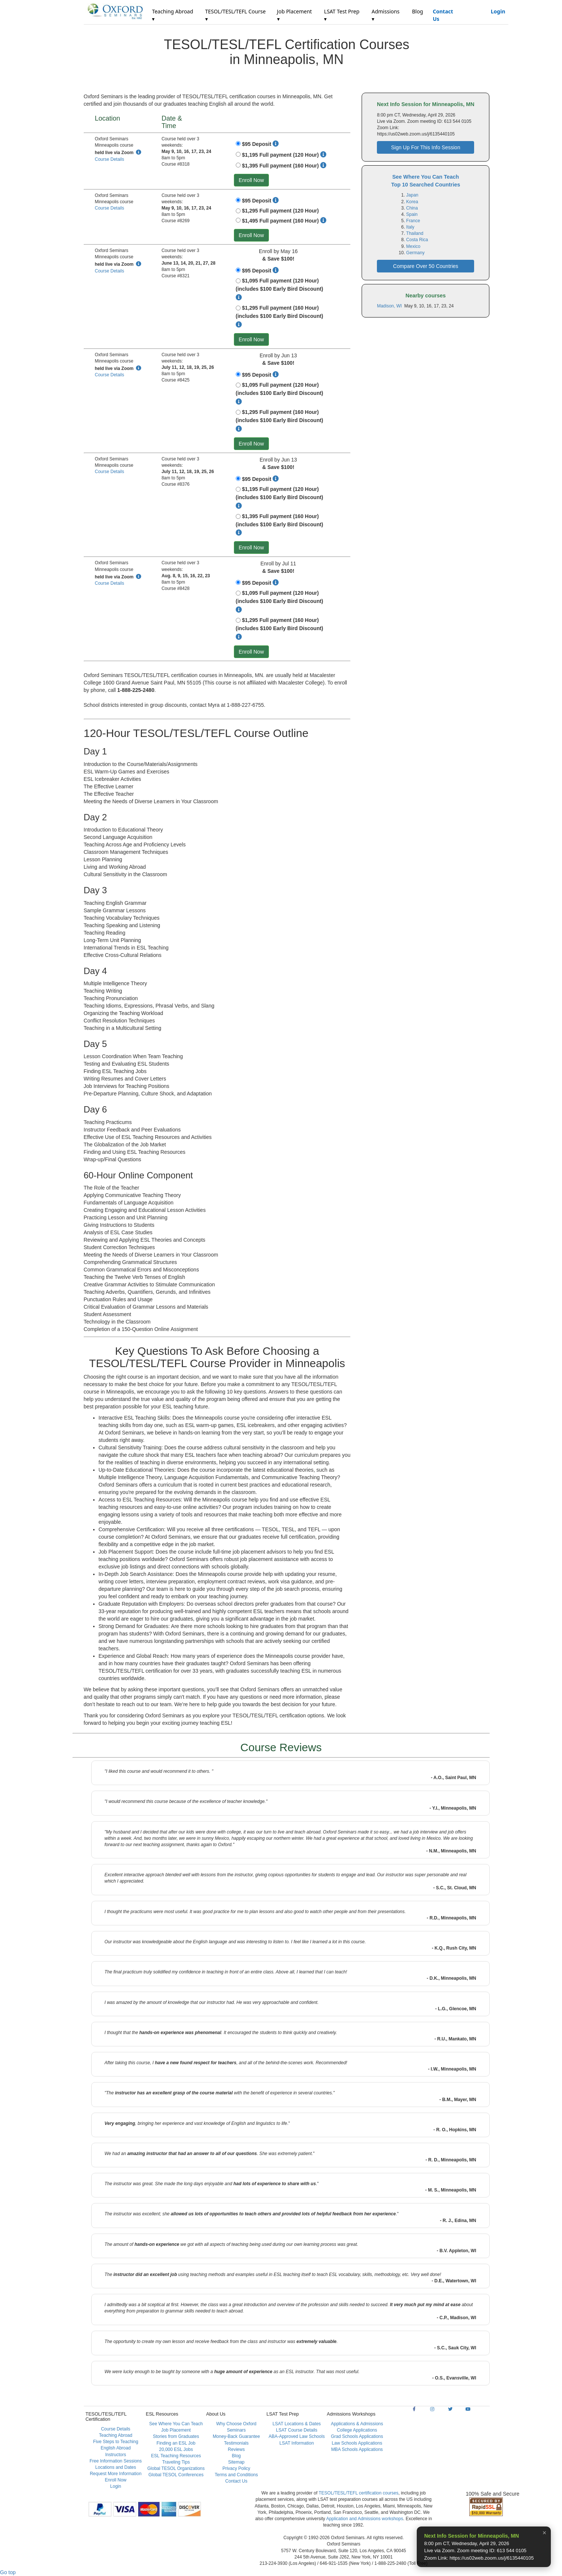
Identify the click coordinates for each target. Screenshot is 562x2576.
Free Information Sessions (115, 2461)
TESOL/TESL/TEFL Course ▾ (235, 15)
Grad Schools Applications (357, 2436)
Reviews (236, 2449)
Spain (412, 214)
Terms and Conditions (236, 2474)
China (412, 208)
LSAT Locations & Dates (297, 2423)
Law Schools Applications (357, 2443)
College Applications (357, 2430)
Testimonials (236, 2443)
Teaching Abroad (115, 2435)
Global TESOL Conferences (175, 2474)
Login (498, 11)
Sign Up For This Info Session (425, 147)
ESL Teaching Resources (176, 2455)
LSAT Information (296, 2443)
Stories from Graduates (176, 2436)
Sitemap (236, 2462)
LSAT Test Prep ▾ (341, 15)
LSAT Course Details (296, 2430)
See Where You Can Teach (176, 2423)
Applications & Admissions (357, 2423)
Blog (417, 11)
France (413, 220)
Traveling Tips (176, 2462)
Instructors (115, 2454)
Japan (412, 195)
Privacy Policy (236, 2468)
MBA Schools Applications (357, 2449)
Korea (412, 201)
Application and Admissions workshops (364, 2518)
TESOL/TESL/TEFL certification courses (358, 2493)
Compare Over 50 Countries (425, 266)
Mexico (413, 246)
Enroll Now (251, 180)
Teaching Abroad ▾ (172, 15)
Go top (8, 2572)
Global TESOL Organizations (175, 2468)
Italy (410, 227)
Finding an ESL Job (175, 2443)
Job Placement (176, 2430)
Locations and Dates (115, 2467)
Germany (415, 252)
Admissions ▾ (386, 15)
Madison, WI (390, 306)
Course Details (109, 159)
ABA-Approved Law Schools (297, 2436)
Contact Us (443, 15)
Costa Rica (417, 239)
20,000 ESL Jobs (176, 2449)
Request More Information (116, 2473)
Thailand (414, 233)
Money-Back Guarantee (236, 2436)
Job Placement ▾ (294, 15)
